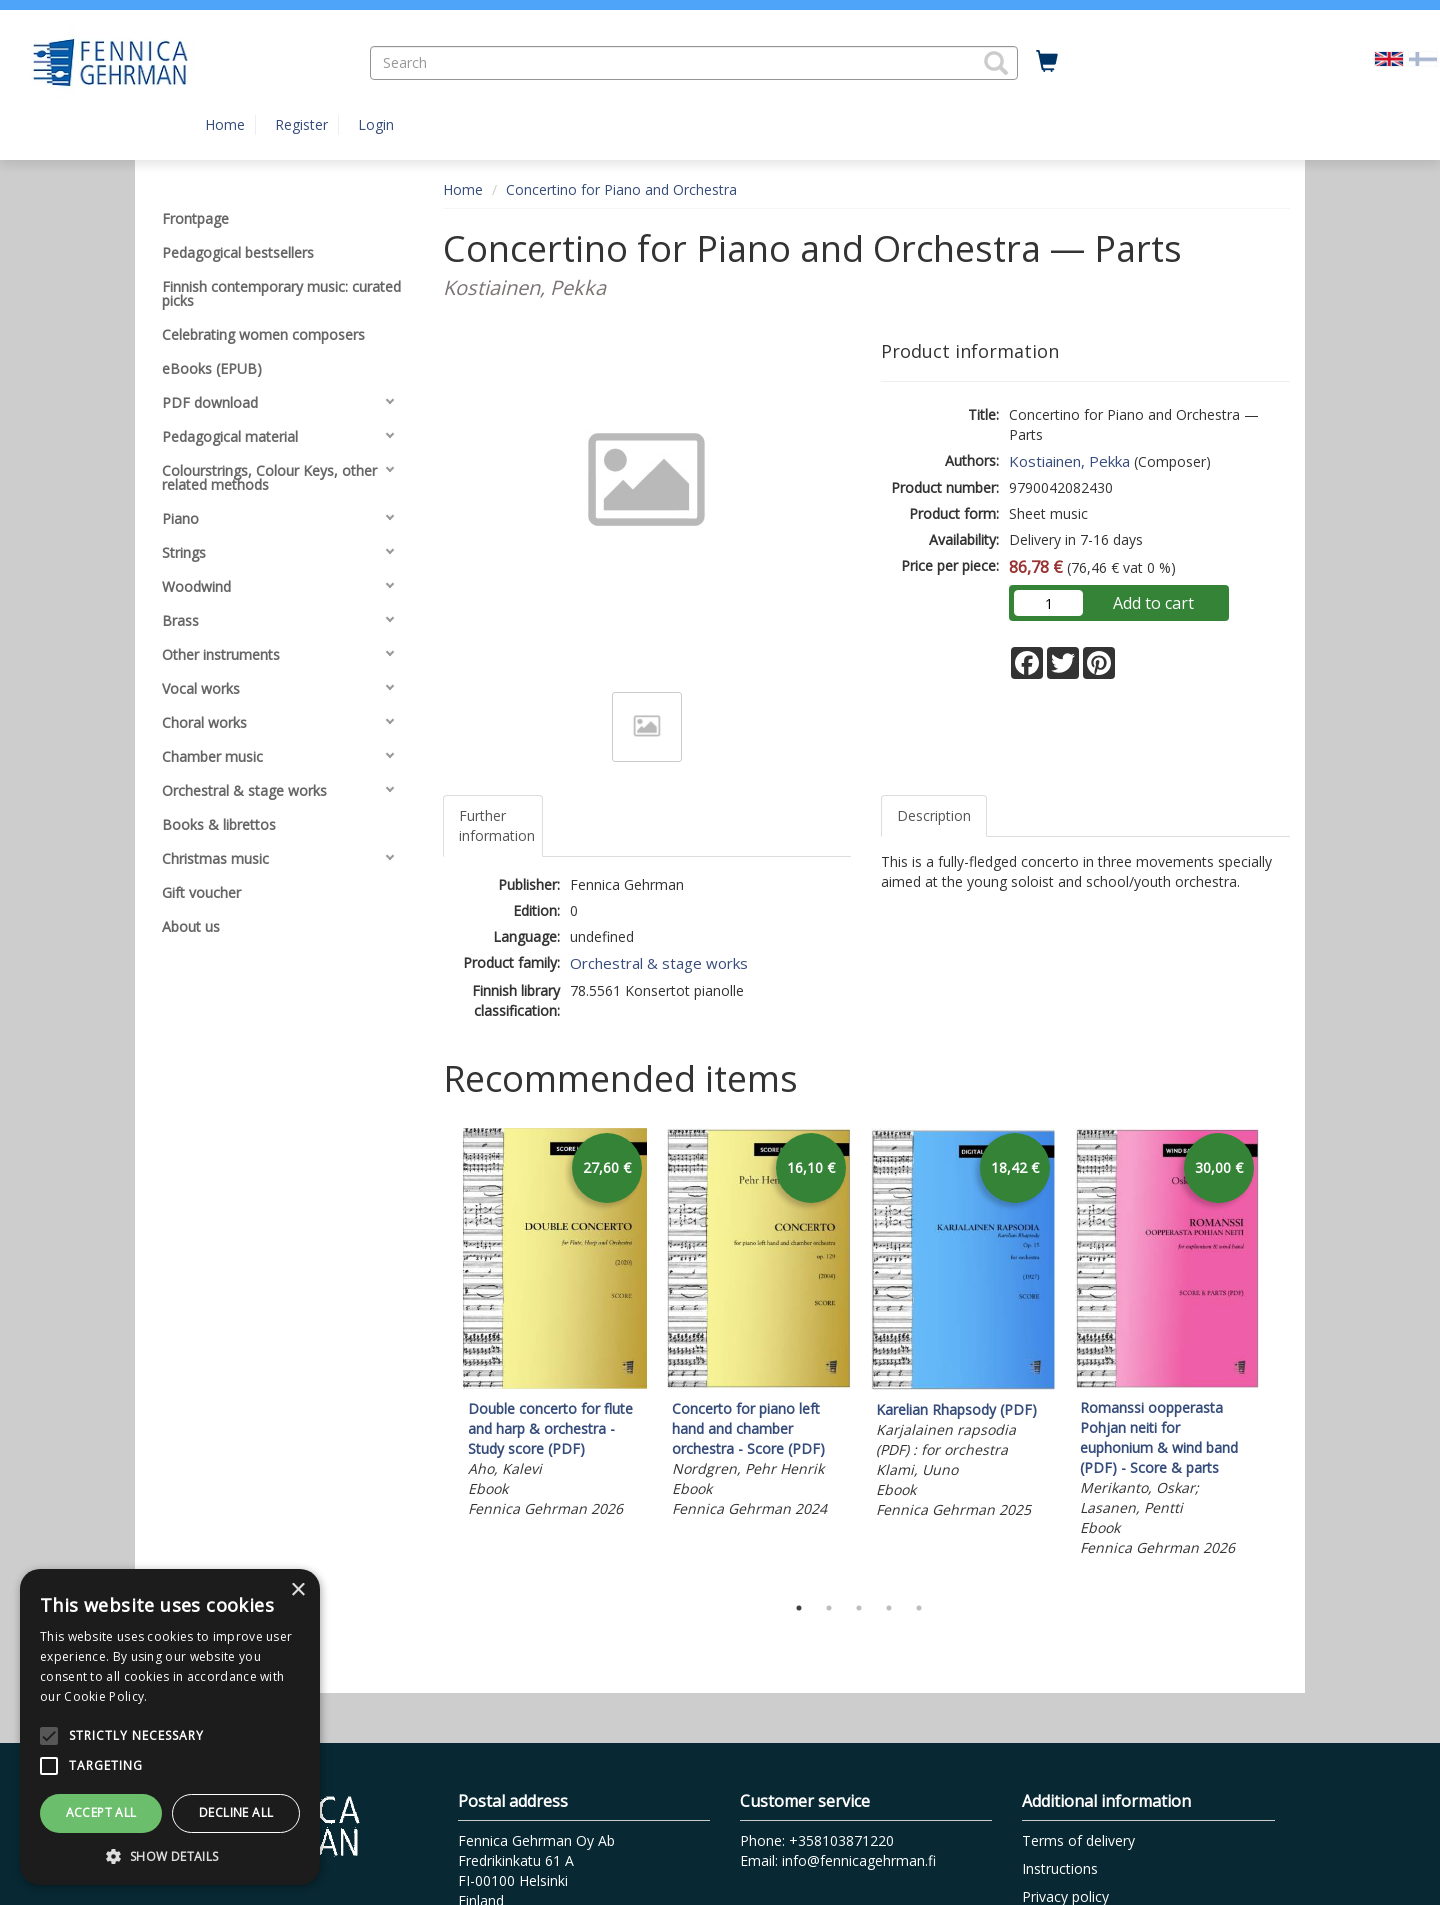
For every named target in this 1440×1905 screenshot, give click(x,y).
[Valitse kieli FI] (1423, 57)
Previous (438, 1356)
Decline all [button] (236, 1812)
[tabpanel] (555, 1326)
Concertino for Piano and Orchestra (621, 189)
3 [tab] (859, 1608)
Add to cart (1153, 603)
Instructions (1060, 1868)
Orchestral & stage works (659, 963)
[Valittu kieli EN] (1389, 57)
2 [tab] (829, 1608)
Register (301, 124)
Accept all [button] (101, 1812)
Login (376, 124)
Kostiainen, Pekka (1069, 461)
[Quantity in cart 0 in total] (1047, 62)
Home (225, 124)
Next (1280, 1356)
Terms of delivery (1078, 1840)
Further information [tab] (497, 825)
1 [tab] (799, 1608)
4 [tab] (889, 1608)
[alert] (170, 1727)
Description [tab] (934, 815)
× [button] (297, 1590)
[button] (996, 63)
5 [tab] (919, 1608)
